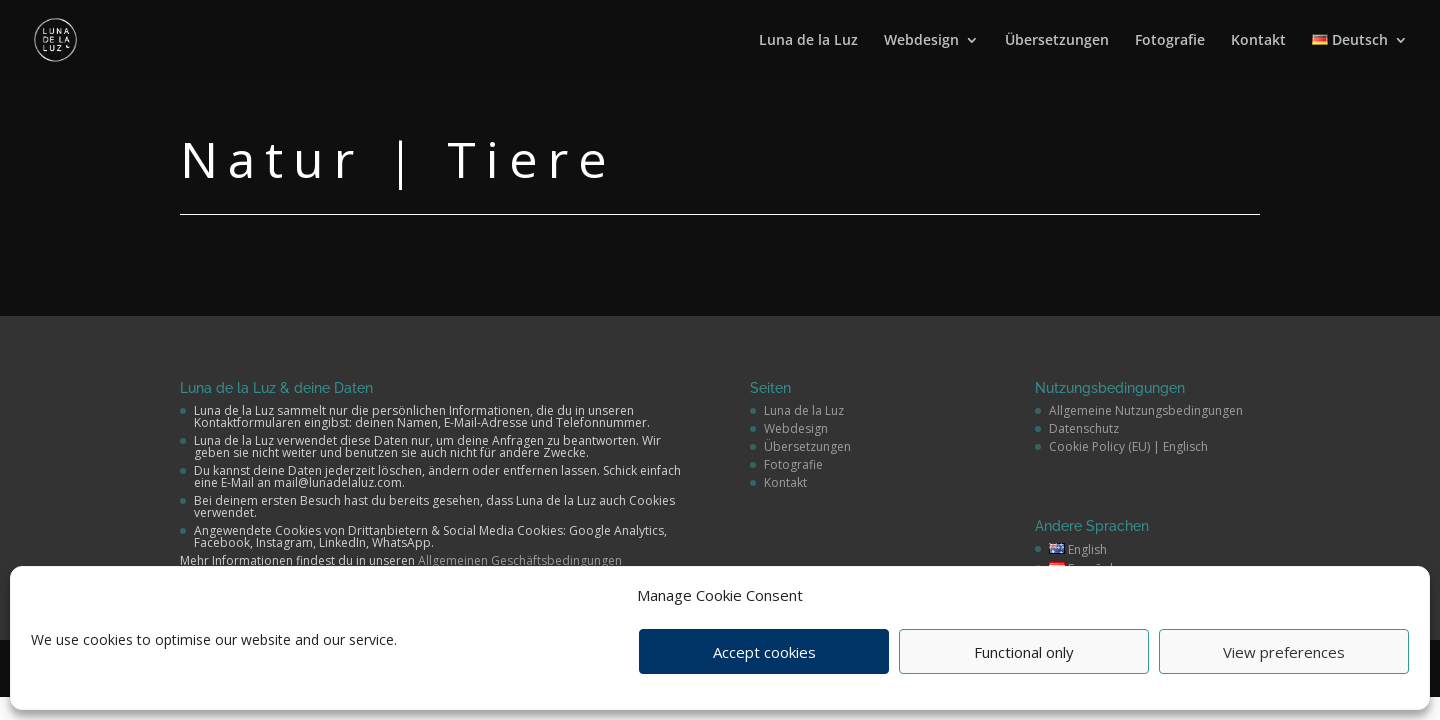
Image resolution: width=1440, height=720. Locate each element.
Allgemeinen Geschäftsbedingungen (520, 560)
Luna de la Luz (808, 41)
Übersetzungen (1057, 41)
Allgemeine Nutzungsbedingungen (1146, 410)
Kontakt (1258, 41)
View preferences (1284, 652)
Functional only (1024, 652)
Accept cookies (764, 652)
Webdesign (921, 41)
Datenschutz (1084, 428)
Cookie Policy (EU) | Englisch (1128, 446)
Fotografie (1170, 41)
